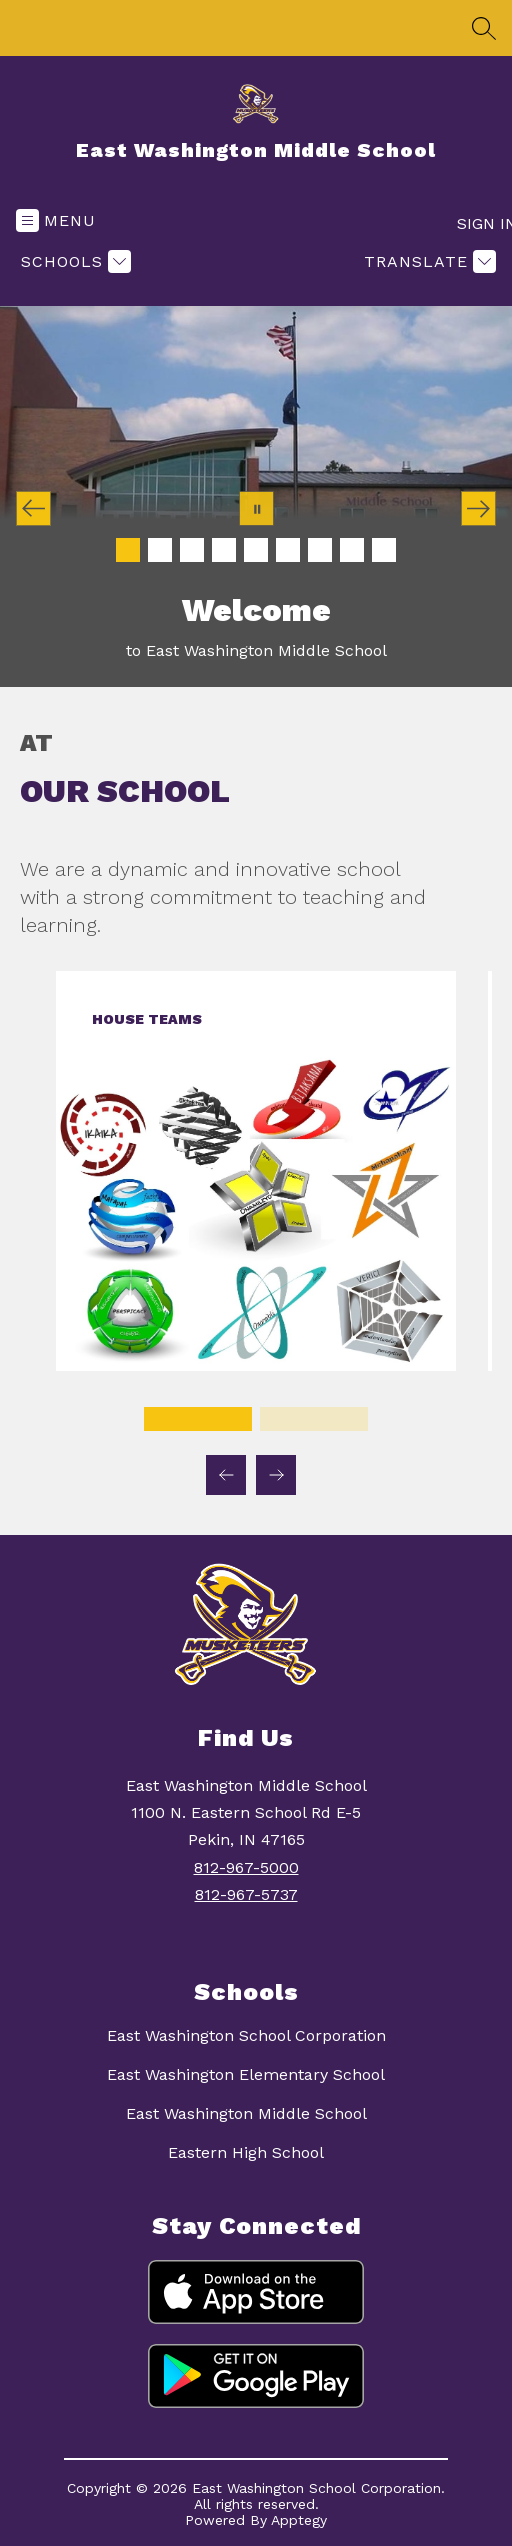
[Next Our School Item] (276, 1475)
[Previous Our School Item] (226, 1475)
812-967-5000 (246, 1867)
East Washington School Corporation (246, 2035)
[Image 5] (256, 550)
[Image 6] (288, 550)
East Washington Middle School (246, 2113)
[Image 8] (352, 550)
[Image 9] (384, 550)
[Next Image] (478, 508)
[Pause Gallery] (256, 508)
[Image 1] (128, 550)
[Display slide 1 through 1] (198, 1419)
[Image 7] (320, 550)
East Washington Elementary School (246, 2074)
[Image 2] (160, 550)
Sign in (476, 223)
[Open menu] (56, 220)
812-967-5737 (246, 1894)
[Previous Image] (33, 508)
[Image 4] (224, 550)
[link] (256, 1365)
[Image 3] (192, 550)
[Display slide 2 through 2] (314, 1419)
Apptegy (299, 2520)
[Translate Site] (427, 261)
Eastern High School (246, 2152)
